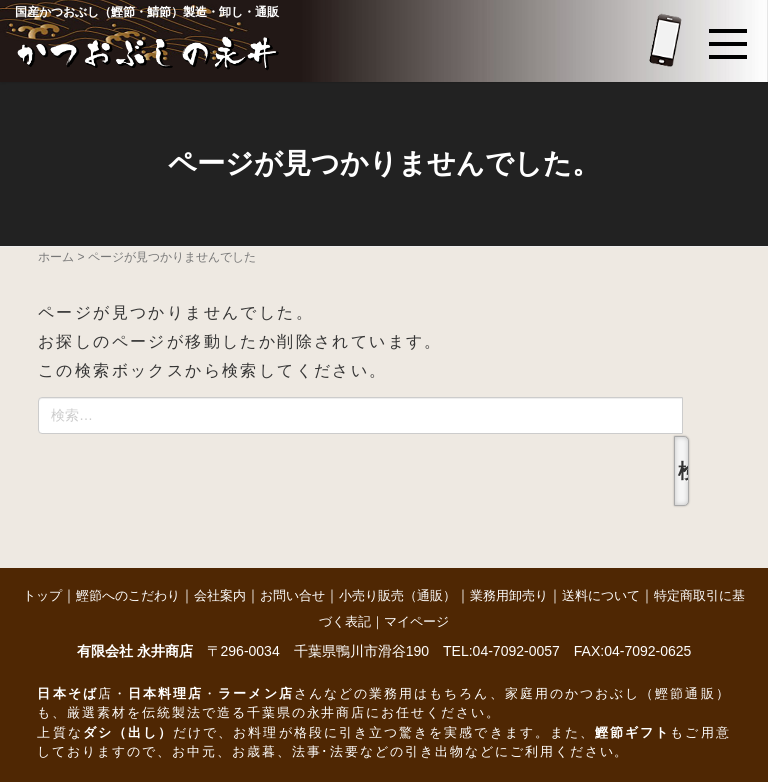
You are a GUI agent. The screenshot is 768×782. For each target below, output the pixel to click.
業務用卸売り (509, 595)
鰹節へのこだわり (128, 595)
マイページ (416, 621)
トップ (42, 595)
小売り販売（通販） (397, 595)
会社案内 (220, 595)
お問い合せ (292, 595)
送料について (601, 595)
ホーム (56, 257)
